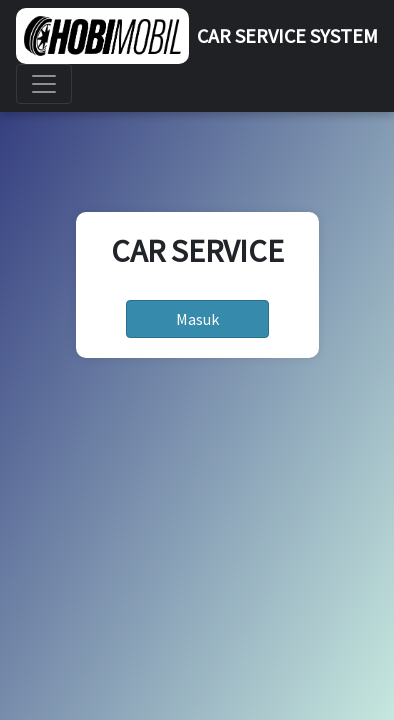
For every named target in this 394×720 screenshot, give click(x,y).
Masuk (197, 319)
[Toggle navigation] (44, 84)
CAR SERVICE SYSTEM (287, 35)
